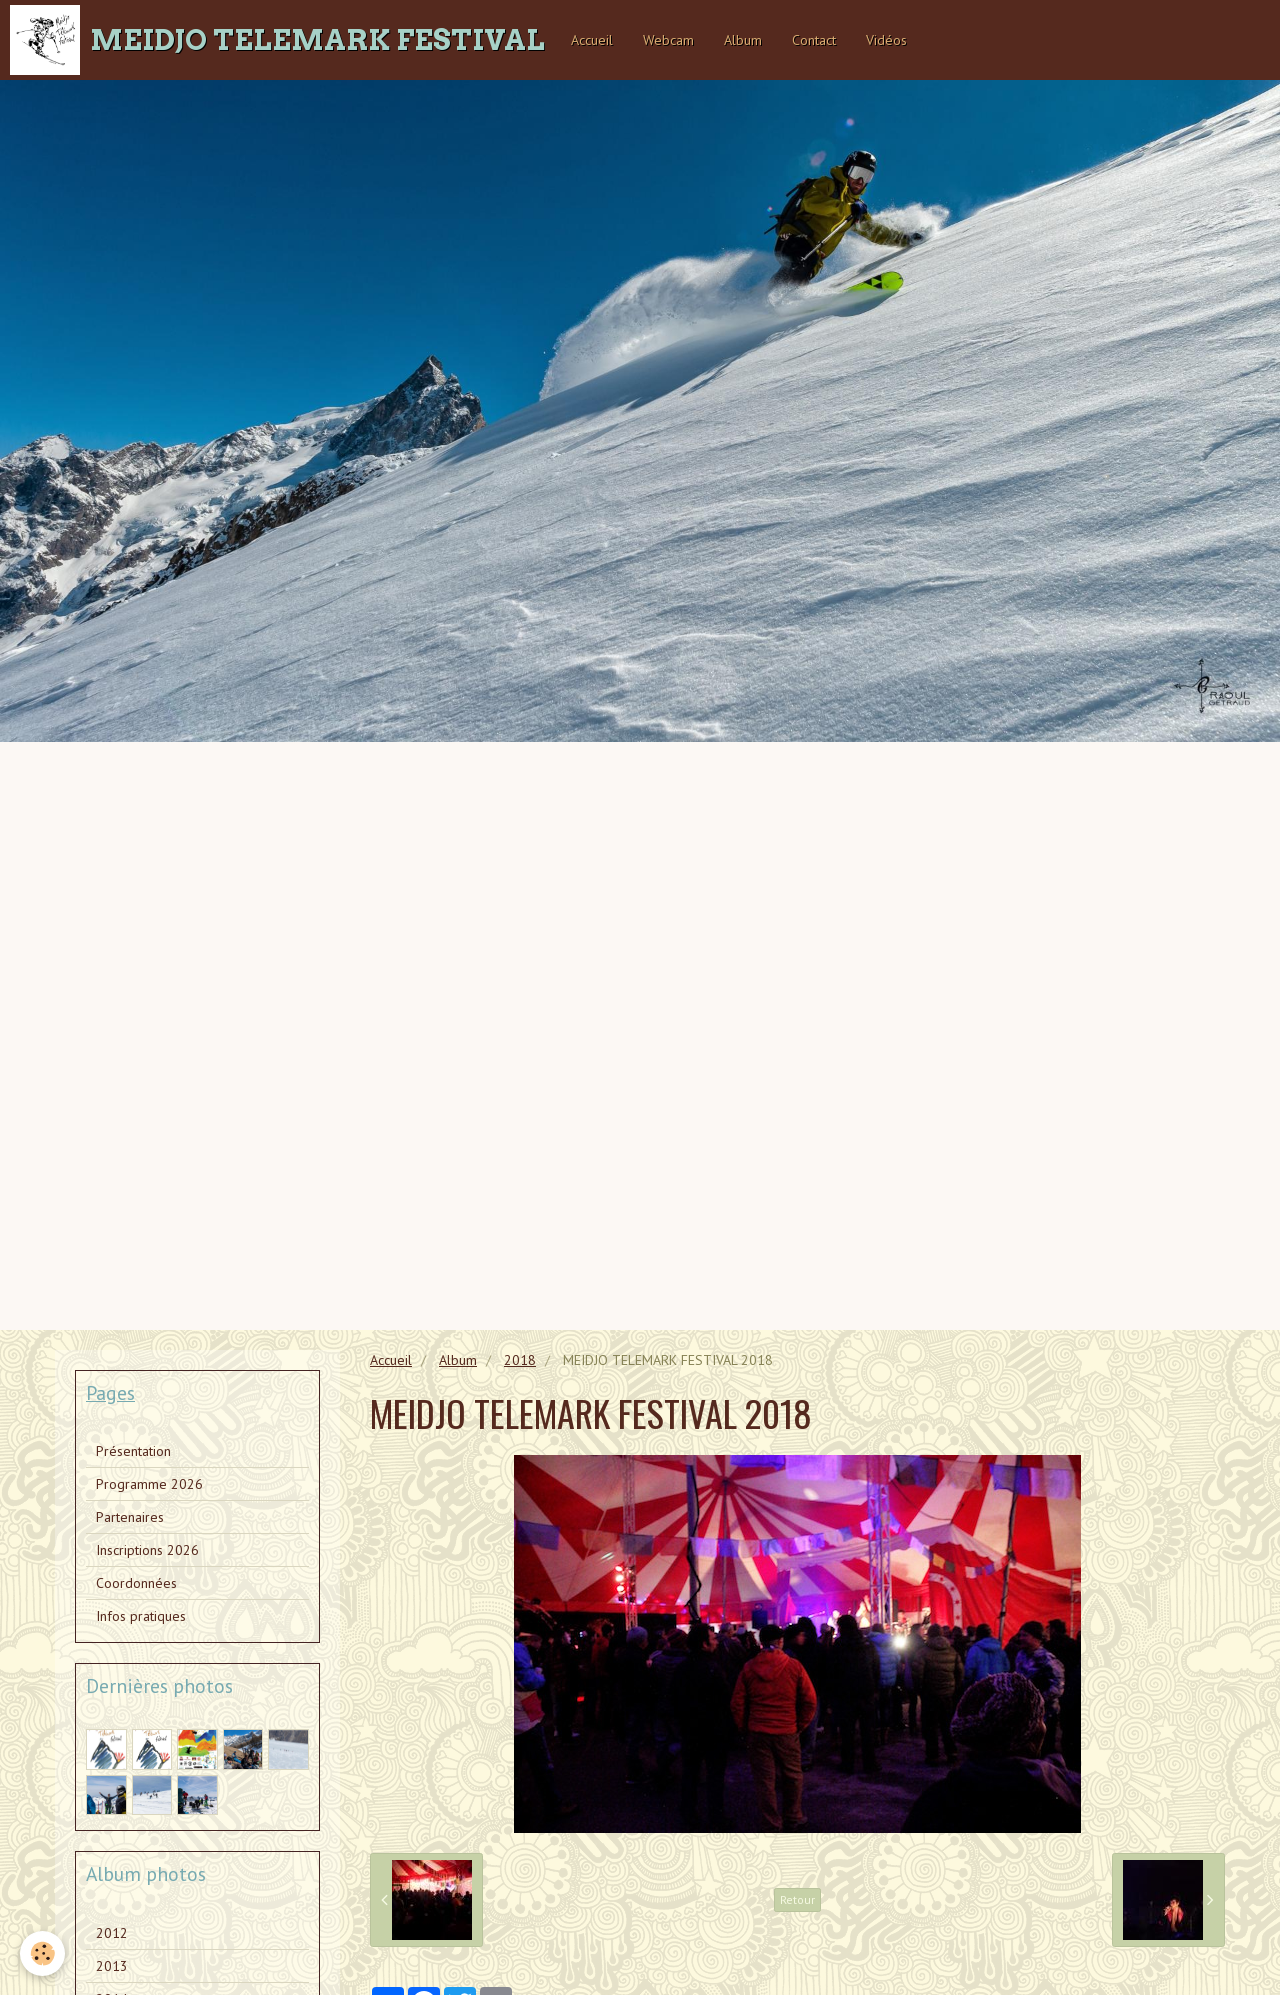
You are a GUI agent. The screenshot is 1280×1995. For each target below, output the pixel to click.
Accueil (592, 40)
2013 (112, 1966)
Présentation (133, 1451)
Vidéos (886, 40)
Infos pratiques (141, 1616)
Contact (814, 40)
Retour (797, 1899)
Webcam (668, 40)
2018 (520, 1360)
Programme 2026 (149, 1484)
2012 (112, 1933)
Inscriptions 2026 (147, 1550)
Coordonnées (136, 1583)
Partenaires (130, 1517)
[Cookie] (42, 1953)
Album (743, 40)
